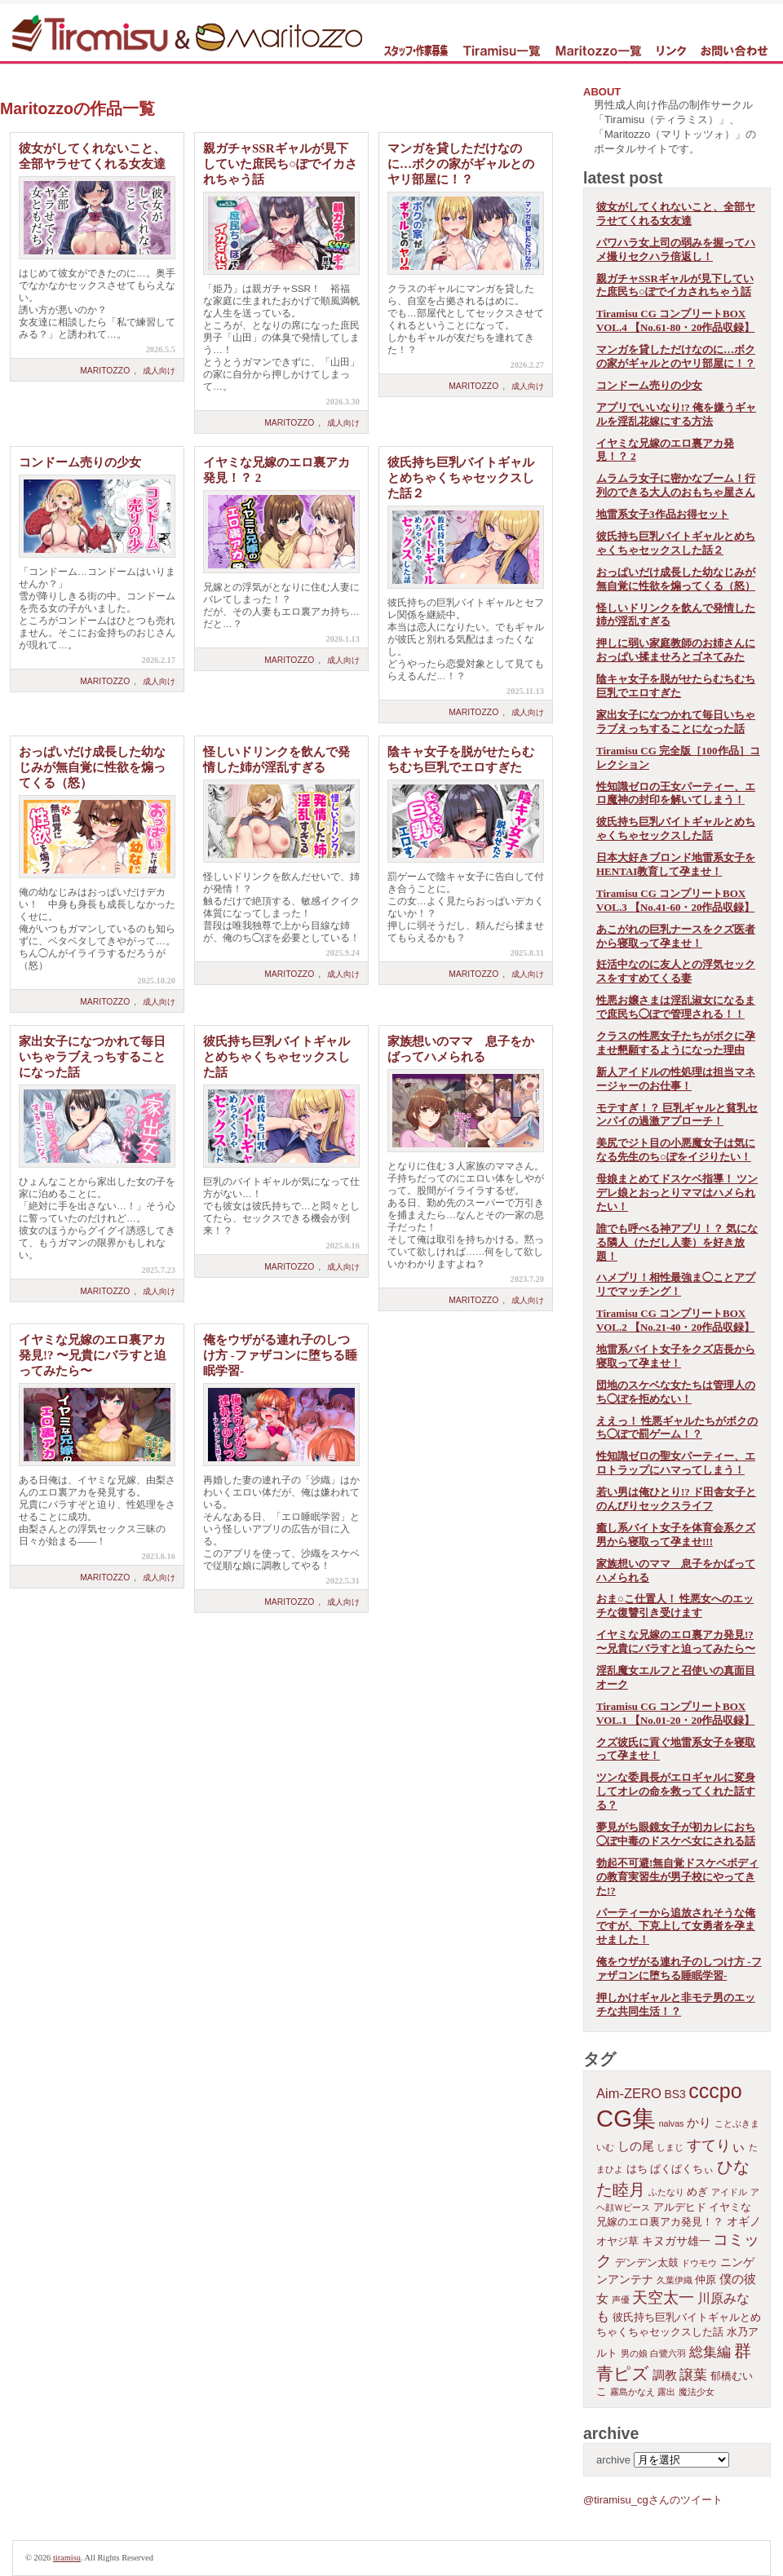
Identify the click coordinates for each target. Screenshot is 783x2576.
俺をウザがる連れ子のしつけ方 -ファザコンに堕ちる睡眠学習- (280, 1355)
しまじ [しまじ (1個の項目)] (670, 2147)
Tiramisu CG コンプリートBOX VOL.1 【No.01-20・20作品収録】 (675, 1713)
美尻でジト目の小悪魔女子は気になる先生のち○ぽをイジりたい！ (675, 1150)
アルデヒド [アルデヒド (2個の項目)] (679, 2207)
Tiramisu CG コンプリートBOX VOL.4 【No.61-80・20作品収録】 (675, 320)
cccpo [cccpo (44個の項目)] (714, 2090)
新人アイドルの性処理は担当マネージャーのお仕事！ (675, 1079)
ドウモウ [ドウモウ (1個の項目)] (699, 2263)
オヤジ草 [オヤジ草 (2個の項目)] (617, 2241)
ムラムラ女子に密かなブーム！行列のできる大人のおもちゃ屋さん (675, 485)
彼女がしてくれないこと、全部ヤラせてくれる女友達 (675, 214)
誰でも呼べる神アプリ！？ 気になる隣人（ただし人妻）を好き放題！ (677, 1242)
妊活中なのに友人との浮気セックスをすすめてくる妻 (675, 971)
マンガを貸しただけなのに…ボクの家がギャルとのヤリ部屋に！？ (460, 164)
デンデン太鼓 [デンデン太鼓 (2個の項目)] (647, 2263)
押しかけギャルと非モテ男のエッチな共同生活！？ (675, 2004)
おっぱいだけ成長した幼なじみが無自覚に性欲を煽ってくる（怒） (92, 767)
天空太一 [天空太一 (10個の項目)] (663, 2297)
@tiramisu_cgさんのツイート (653, 2500)
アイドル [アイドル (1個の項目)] (729, 2192)
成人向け (159, 370)
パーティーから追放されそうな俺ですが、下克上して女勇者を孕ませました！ (675, 1926)
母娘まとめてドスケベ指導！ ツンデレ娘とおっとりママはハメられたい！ (677, 1193)
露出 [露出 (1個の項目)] (666, 2392)
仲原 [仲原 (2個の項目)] (705, 2280)
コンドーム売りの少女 (80, 462)
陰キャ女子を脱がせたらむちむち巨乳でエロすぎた (675, 686)
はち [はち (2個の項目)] (637, 2169)
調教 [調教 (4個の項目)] (664, 2375)
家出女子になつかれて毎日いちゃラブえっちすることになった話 (92, 1057)
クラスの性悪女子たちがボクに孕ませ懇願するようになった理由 (675, 1043)
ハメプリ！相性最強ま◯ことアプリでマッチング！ (675, 1284)
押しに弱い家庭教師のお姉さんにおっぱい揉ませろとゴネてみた (675, 650)
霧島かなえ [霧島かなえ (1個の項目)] (632, 2392)
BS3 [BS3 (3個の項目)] (674, 2094)
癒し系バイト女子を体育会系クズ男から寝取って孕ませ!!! (675, 1535)
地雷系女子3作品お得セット (662, 514)
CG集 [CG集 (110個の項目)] (626, 2118)
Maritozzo (105, 370)
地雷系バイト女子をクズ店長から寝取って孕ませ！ (675, 1356)
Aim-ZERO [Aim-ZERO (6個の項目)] (628, 2093)
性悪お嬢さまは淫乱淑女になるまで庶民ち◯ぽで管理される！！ (675, 1007)
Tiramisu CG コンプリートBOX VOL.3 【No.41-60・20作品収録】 (675, 900)
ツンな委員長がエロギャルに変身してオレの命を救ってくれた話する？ (675, 1791)
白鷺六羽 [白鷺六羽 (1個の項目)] (668, 2353)
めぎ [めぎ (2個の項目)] (697, 2192)
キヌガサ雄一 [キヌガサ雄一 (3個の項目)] (676, 2240)
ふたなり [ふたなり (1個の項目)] (666, 2192)
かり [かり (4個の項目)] (699, 2122)
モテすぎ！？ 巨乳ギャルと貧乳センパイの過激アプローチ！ (677, 1115)
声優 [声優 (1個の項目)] (621, 2299)
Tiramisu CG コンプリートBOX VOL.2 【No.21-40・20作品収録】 (675, 1320)
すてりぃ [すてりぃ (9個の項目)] (716, 2145)
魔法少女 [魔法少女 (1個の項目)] (696, 2392)
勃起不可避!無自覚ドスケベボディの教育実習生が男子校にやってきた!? (677, 1877)
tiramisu (67, 2557)
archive (613, 2460)
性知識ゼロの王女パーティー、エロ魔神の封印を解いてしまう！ (675, 793)
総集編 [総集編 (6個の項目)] (710, 2352)
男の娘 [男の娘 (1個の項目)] (634, 2353)
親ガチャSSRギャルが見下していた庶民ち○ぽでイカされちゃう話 (280, 164)
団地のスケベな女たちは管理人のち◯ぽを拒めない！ (675, 1392)
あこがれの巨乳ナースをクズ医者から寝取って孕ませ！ (675, 936)
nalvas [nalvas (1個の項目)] (671, 2123)
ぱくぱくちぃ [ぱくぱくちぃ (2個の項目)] (682, 2169)
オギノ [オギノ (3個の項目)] (744, 2221)
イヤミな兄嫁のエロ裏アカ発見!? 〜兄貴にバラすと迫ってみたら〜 (92, 1355)
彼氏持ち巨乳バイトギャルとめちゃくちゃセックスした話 (276, 1057)
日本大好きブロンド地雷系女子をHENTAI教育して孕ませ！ (675, 864)
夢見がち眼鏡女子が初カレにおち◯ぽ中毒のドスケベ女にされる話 (675, 1834)
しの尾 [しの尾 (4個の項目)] (635, 2146)
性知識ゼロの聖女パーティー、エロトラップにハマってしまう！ (675, 1463)
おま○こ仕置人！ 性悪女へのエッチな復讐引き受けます (675, 1606)
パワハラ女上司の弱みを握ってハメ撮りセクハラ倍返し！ (675, 249)
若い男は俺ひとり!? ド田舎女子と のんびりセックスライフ (676, 1499)
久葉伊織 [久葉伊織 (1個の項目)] (674, 2280)
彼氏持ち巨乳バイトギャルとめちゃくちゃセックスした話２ (460, 478)
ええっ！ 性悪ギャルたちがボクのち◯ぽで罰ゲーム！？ (677, 1428)
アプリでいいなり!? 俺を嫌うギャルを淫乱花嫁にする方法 (676, 414)
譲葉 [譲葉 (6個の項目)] (693, 2375)
